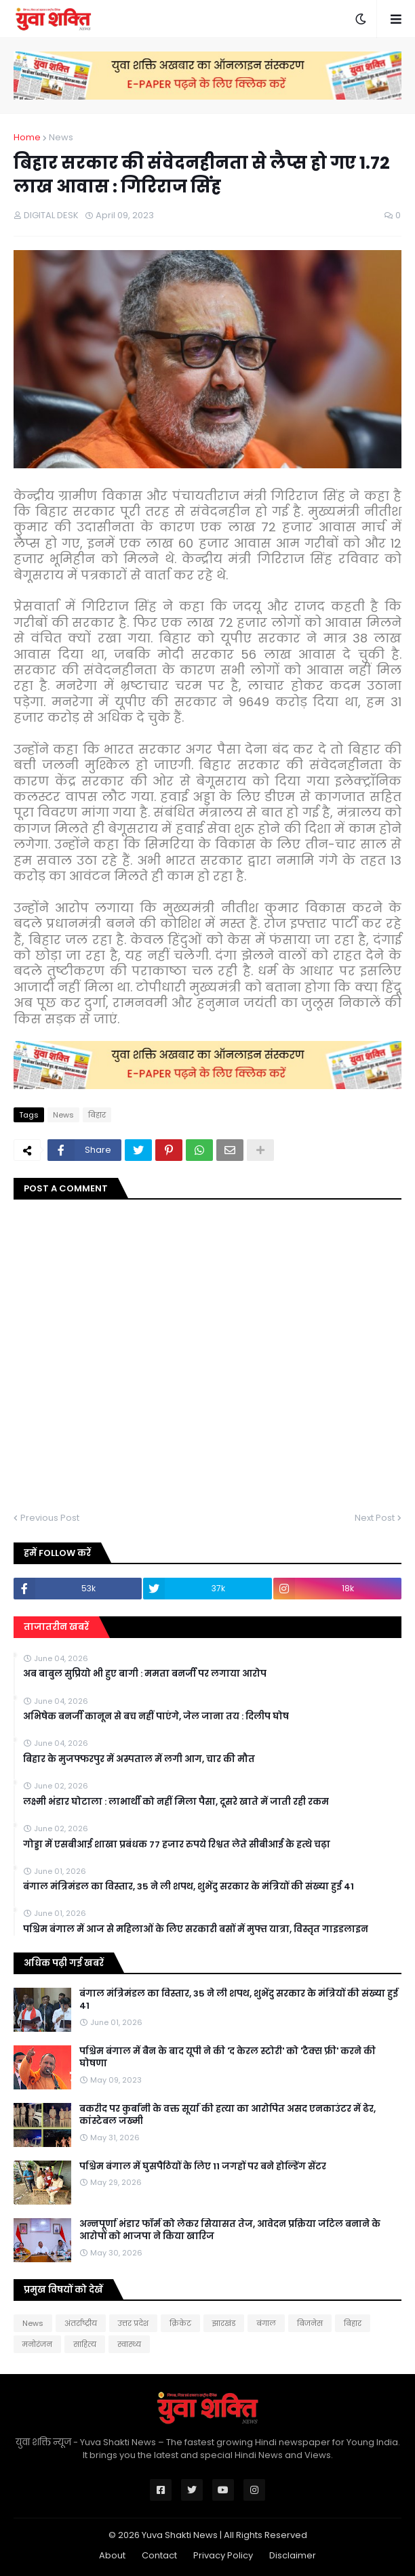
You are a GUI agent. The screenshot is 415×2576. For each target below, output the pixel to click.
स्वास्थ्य (129, 2344)
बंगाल (266, 2323)
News (61, 137)
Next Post (375, 1517)
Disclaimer (292, 2555)
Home (27, 137)
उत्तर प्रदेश (133, 2323)
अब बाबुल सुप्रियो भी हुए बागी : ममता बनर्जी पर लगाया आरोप (144, 1674)
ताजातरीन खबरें (56, 1626)
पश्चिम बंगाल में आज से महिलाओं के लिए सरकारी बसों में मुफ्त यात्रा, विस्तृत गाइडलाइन (195, 1929)
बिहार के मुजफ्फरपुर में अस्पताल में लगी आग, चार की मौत (139, 1759)
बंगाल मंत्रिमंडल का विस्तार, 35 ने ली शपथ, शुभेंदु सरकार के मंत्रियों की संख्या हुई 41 (188, 1887)
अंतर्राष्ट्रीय (80, 2323)
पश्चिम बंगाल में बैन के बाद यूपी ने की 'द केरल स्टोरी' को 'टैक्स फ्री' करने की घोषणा (227, 2057)
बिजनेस (310, 2323)
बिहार (97, 1114)
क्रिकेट (180, 2323)
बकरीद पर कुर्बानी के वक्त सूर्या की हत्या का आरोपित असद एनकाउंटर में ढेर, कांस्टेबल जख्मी (227, 2115)
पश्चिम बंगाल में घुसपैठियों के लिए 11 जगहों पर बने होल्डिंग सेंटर (202, 2167)
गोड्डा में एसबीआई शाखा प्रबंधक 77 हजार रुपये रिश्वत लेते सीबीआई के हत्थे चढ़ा (176, 1845)
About (112, 2555)
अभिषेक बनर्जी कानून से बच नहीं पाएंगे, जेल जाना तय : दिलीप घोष (156, 1717)
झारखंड (223, 2323)
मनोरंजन (37, 2344)
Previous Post (49, 1517)
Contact (159, 2555)
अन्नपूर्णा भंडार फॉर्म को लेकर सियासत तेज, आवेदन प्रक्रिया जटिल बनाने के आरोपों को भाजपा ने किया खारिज (229, 2230)
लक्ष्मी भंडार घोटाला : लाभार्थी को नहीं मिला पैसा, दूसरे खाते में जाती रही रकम (176, 1802)
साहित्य (84, 2344)
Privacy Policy (223, 2555)
